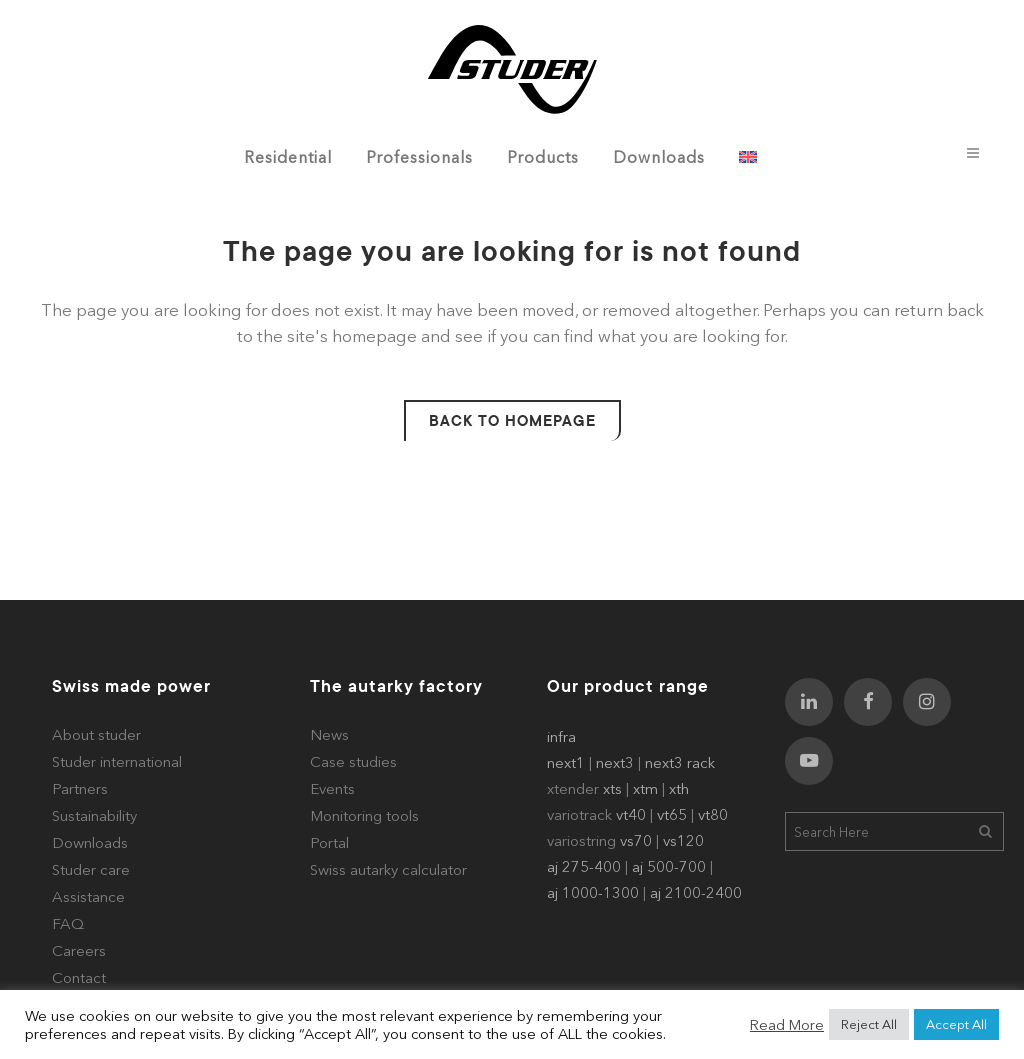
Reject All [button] (869, 1024)
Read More (787, 1025)
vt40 (631, 814)
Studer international (117, 761)
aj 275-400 (584, 866)
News (329, 734)
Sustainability (94, 815)
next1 (566, 762)
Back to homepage (512, 421)
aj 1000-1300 (593, 892)
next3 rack (680, 762)
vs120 (683, 840)
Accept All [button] (956, 1024)
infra (561, 736)
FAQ (68, 923)
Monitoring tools (364, 815)
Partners (80, 788)
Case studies (353, 761)
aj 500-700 (669, 866)
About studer (96, 734)
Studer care (91, 869)
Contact (79, 977)
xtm (645, 788)
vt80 (713, 814)
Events (332, 788)
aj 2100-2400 (696, 892)
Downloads (90, 842)
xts (612, 788)
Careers (79, 950)
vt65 (672, 814)
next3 (615, 762)
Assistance (88, 896)
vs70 (636, 840)
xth (679, 788)
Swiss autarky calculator (388, 869)
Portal (329, 842)
